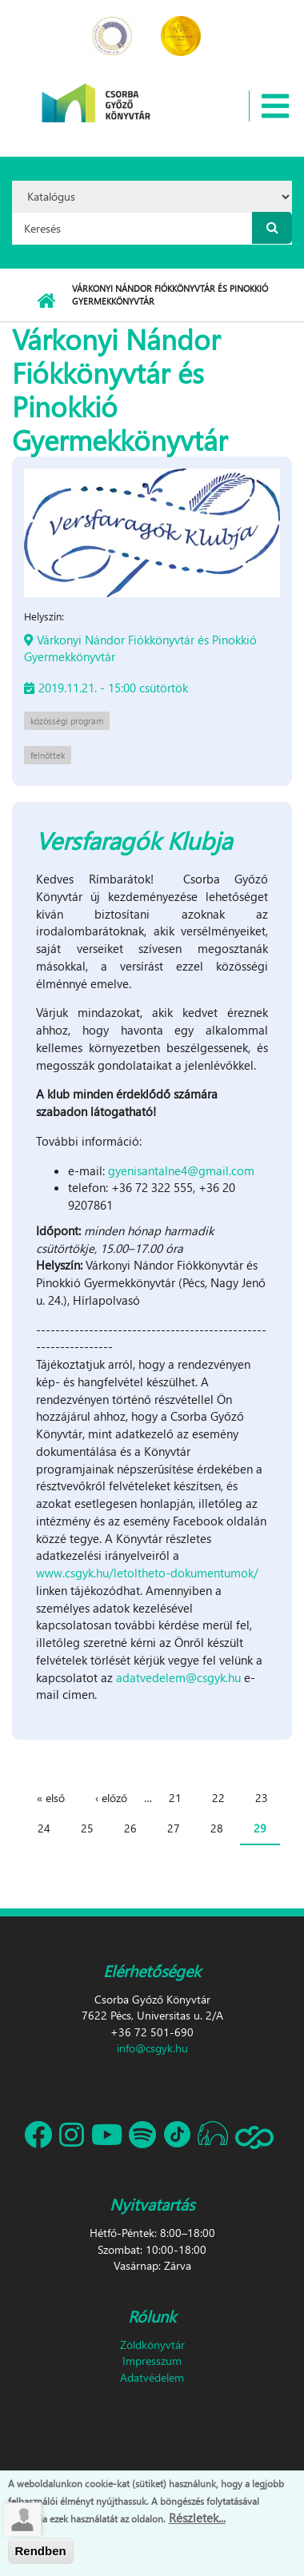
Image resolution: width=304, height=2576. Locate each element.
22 (218, 1797)
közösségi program (66, 721)
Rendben (40, 2552)
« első (51, 1797)
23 (261, 1797)
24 (44, 1828)
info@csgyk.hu (152, 2048)
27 (173, 1828)
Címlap (46, 301)
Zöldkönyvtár (152, 2344)
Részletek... (197, 2518)
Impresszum (152, 2360)
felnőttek (47, 755)
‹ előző (111, 1797)
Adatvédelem (152, 2377)
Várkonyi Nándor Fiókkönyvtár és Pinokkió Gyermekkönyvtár (140, 648)
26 (130, 1828)
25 (87, 1828)
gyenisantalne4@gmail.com (181, 1170)
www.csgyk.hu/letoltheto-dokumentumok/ (147, 1573)
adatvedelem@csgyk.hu (178, 1677)
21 (175, 1797)
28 (216, 1828)
